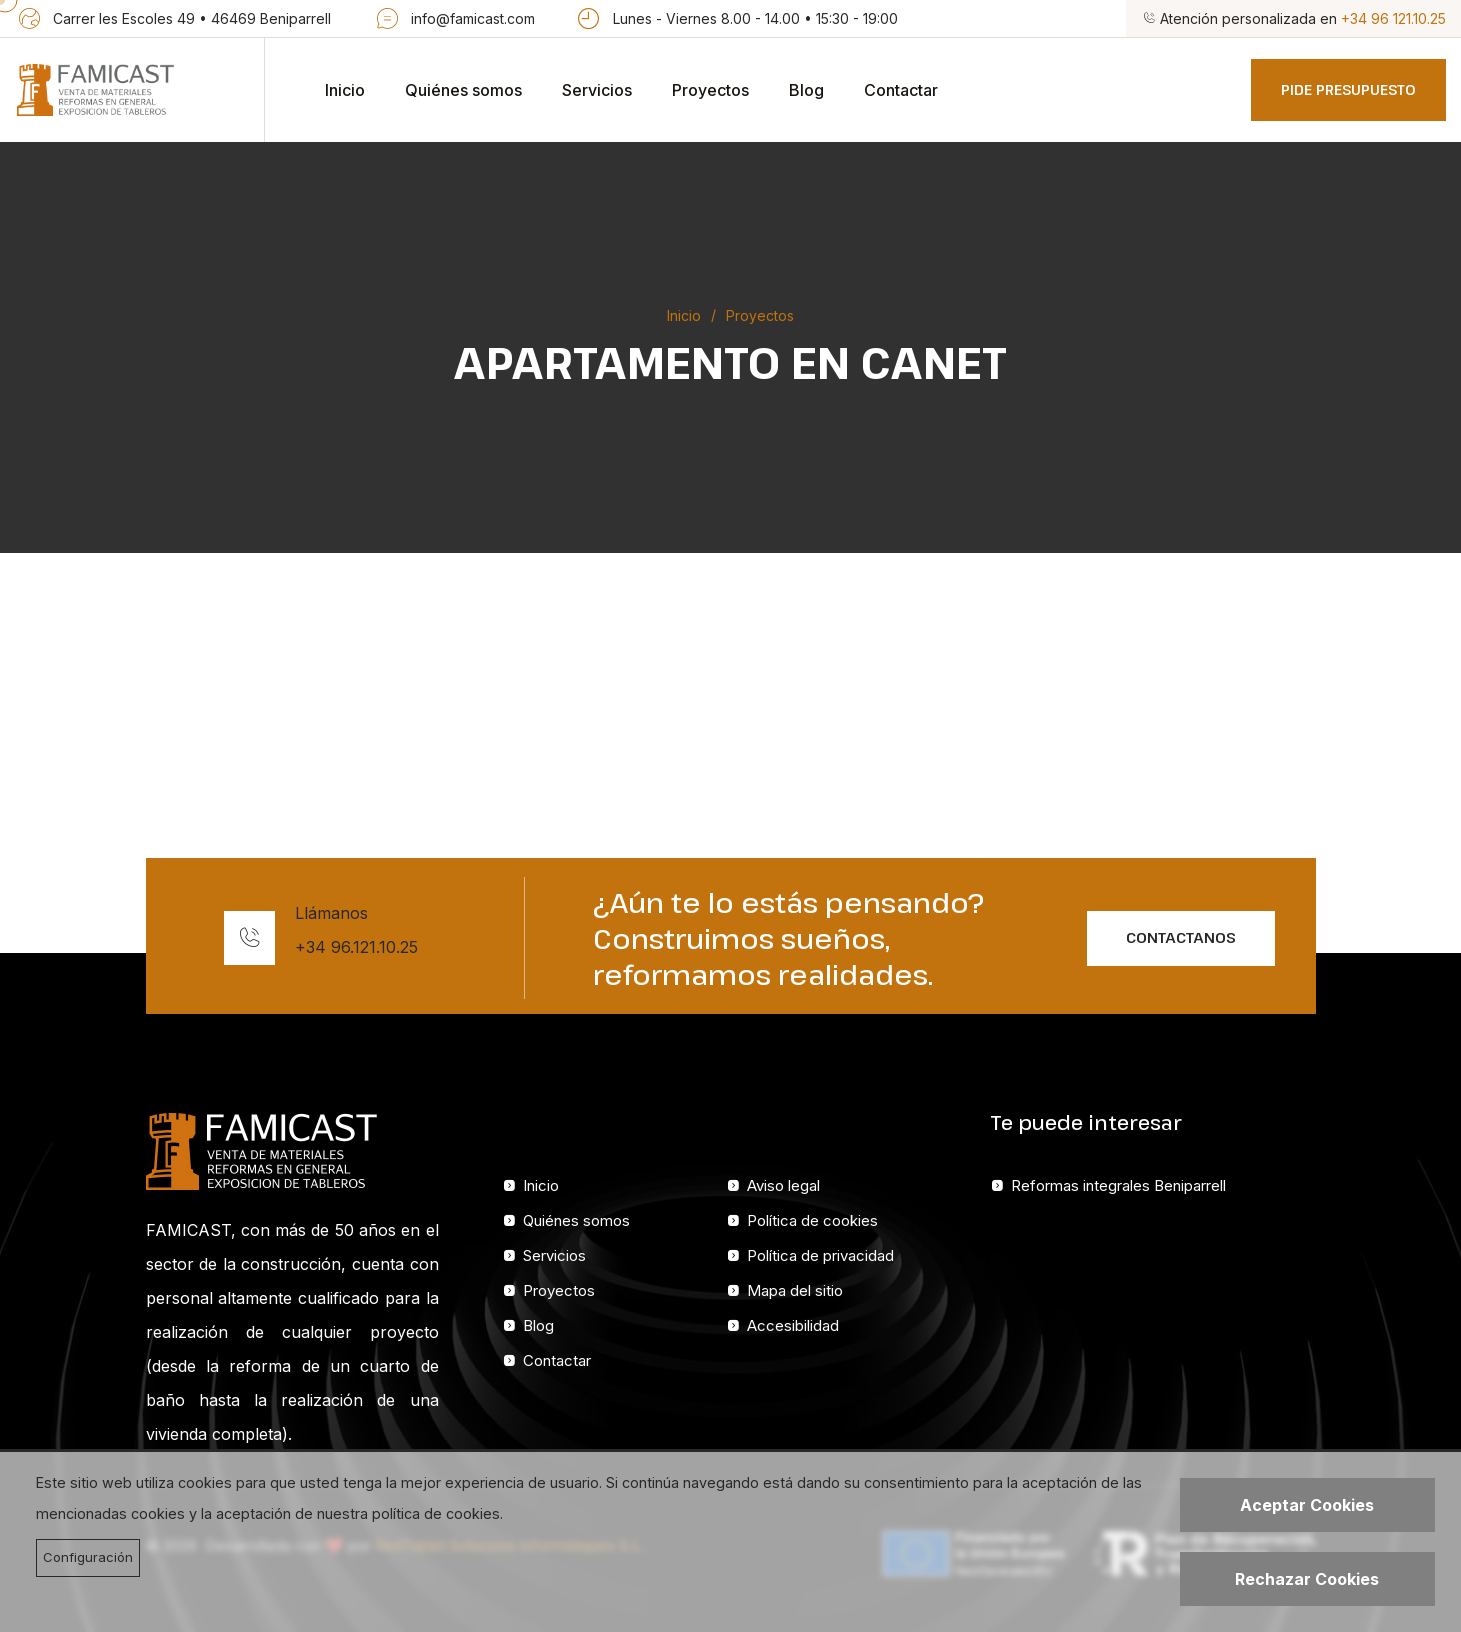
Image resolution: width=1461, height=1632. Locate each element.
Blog (806, 90)
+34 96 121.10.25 (1393, 18)
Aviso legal (783, 1185)
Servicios (597, 90)
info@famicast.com (473, 19)
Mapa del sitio (795, 1290)
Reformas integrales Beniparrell (1118, 1185)
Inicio (345, 90)
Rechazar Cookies (1307, 1579)
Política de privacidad (820, 1255)
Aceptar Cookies (1307, 1505)
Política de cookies (812, 1220)
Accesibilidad (793, 1325)
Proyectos (710, 90)
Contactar (901, 90)
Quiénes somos (463, 90)
